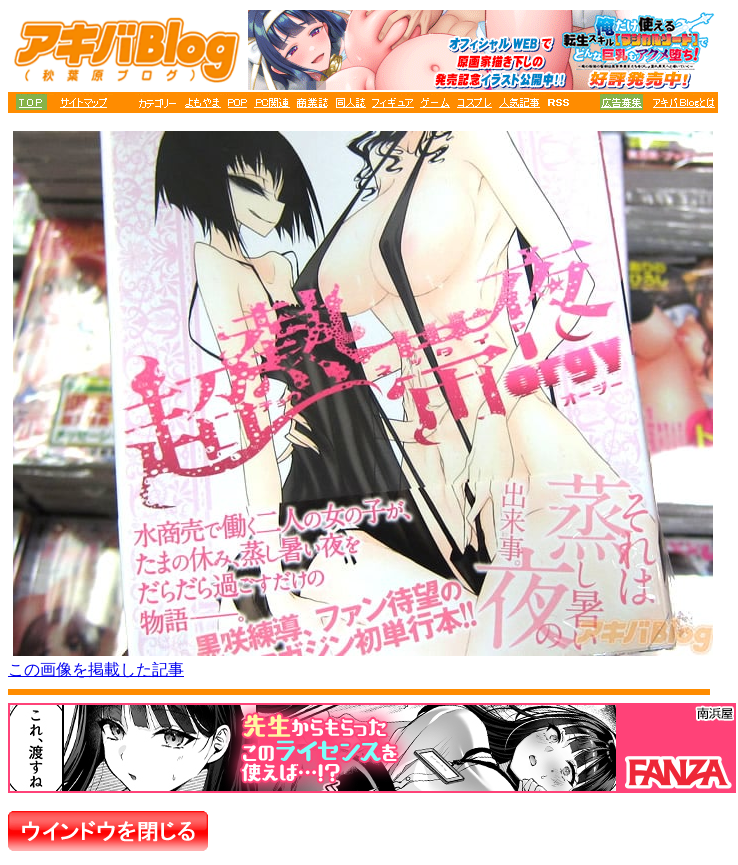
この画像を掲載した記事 (96, 669)
